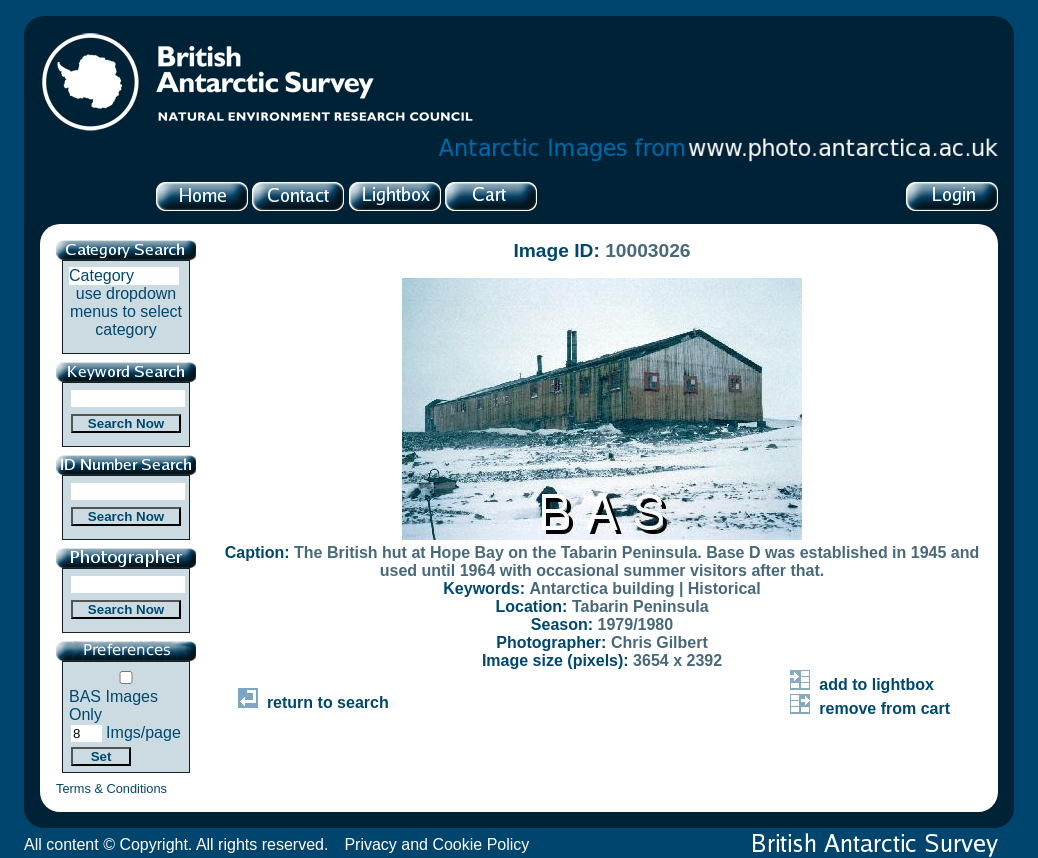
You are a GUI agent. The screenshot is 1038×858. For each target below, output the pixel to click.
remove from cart (870, 708)
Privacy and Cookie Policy (436, 844)
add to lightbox (862, 684)
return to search (313, 702)
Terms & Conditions (111, 788)
